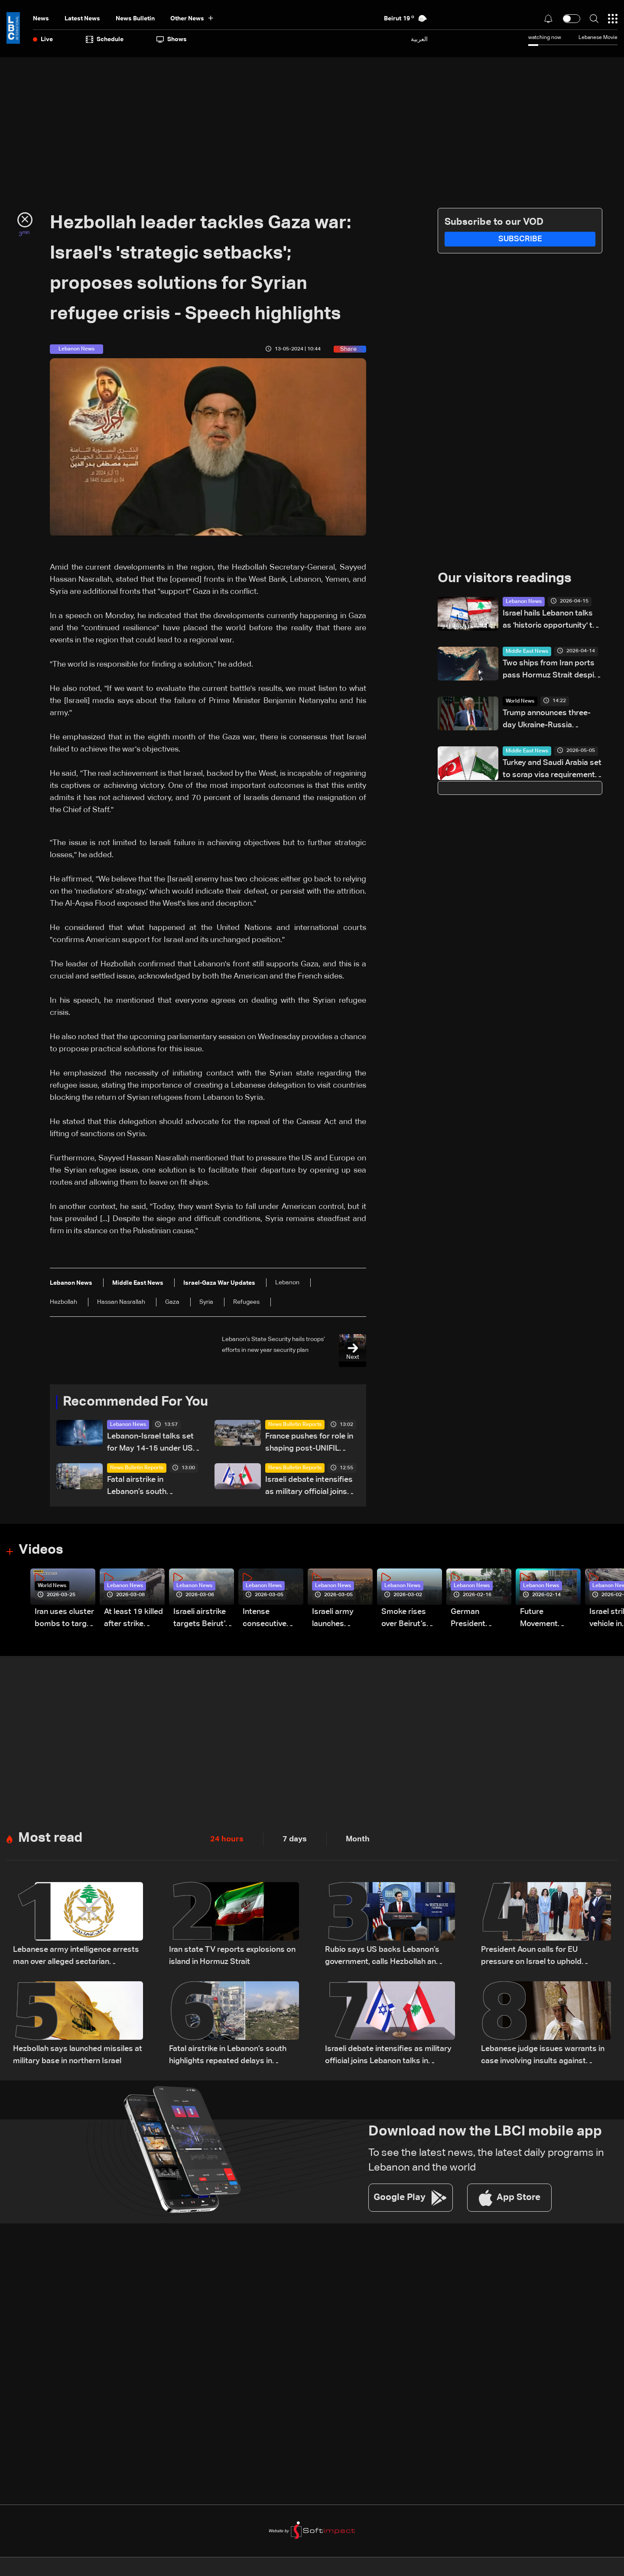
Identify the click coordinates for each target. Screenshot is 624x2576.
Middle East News (527, 652)
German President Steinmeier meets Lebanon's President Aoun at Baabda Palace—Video (478, 1620)
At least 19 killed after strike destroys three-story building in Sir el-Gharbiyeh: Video (133, 1620)
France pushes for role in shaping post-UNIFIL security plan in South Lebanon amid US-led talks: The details (309, 1444)
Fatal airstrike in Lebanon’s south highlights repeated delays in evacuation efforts (143, 1488)
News (41, 19)
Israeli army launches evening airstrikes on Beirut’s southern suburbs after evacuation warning (336, 1620)
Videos (42, 1552)
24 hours (227, 1840)
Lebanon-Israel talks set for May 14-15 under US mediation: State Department (150, 1444)
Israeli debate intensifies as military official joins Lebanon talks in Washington (309, 1488)
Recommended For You (138, 1403)
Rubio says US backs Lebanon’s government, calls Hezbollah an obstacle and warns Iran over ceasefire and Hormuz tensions (382, 1958)
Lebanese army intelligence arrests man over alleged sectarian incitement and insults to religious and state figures (76, 1958)
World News (520, 701)
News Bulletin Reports (295, 1425)
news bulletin (135, 19)
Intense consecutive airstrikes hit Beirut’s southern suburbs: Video (270, 1620)
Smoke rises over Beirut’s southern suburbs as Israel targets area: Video (405, 1620)
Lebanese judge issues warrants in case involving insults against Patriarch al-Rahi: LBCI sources (542, 2058)
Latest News (82, 19)
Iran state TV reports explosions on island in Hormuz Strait (232, 1957)
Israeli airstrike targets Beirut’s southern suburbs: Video (201, 1620)
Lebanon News (128, 1425)
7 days (295, 1840)
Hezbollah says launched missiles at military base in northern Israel (77, 2057)
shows (171, 39)
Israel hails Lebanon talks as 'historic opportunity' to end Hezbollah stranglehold (551, 621)
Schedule (105, 39)
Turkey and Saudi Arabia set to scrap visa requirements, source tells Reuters (552, 770)
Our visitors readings (507, 579)
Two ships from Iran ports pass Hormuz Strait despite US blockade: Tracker (552, 671)
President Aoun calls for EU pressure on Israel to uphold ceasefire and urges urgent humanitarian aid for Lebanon (533, 1958)
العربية (419, 39)
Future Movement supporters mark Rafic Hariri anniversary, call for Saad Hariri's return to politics (550, 1620)
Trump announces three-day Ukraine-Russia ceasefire (547, 721)
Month (358, 1840)
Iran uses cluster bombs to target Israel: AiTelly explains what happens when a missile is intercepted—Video (64, 1620)
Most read (51, 1840)
